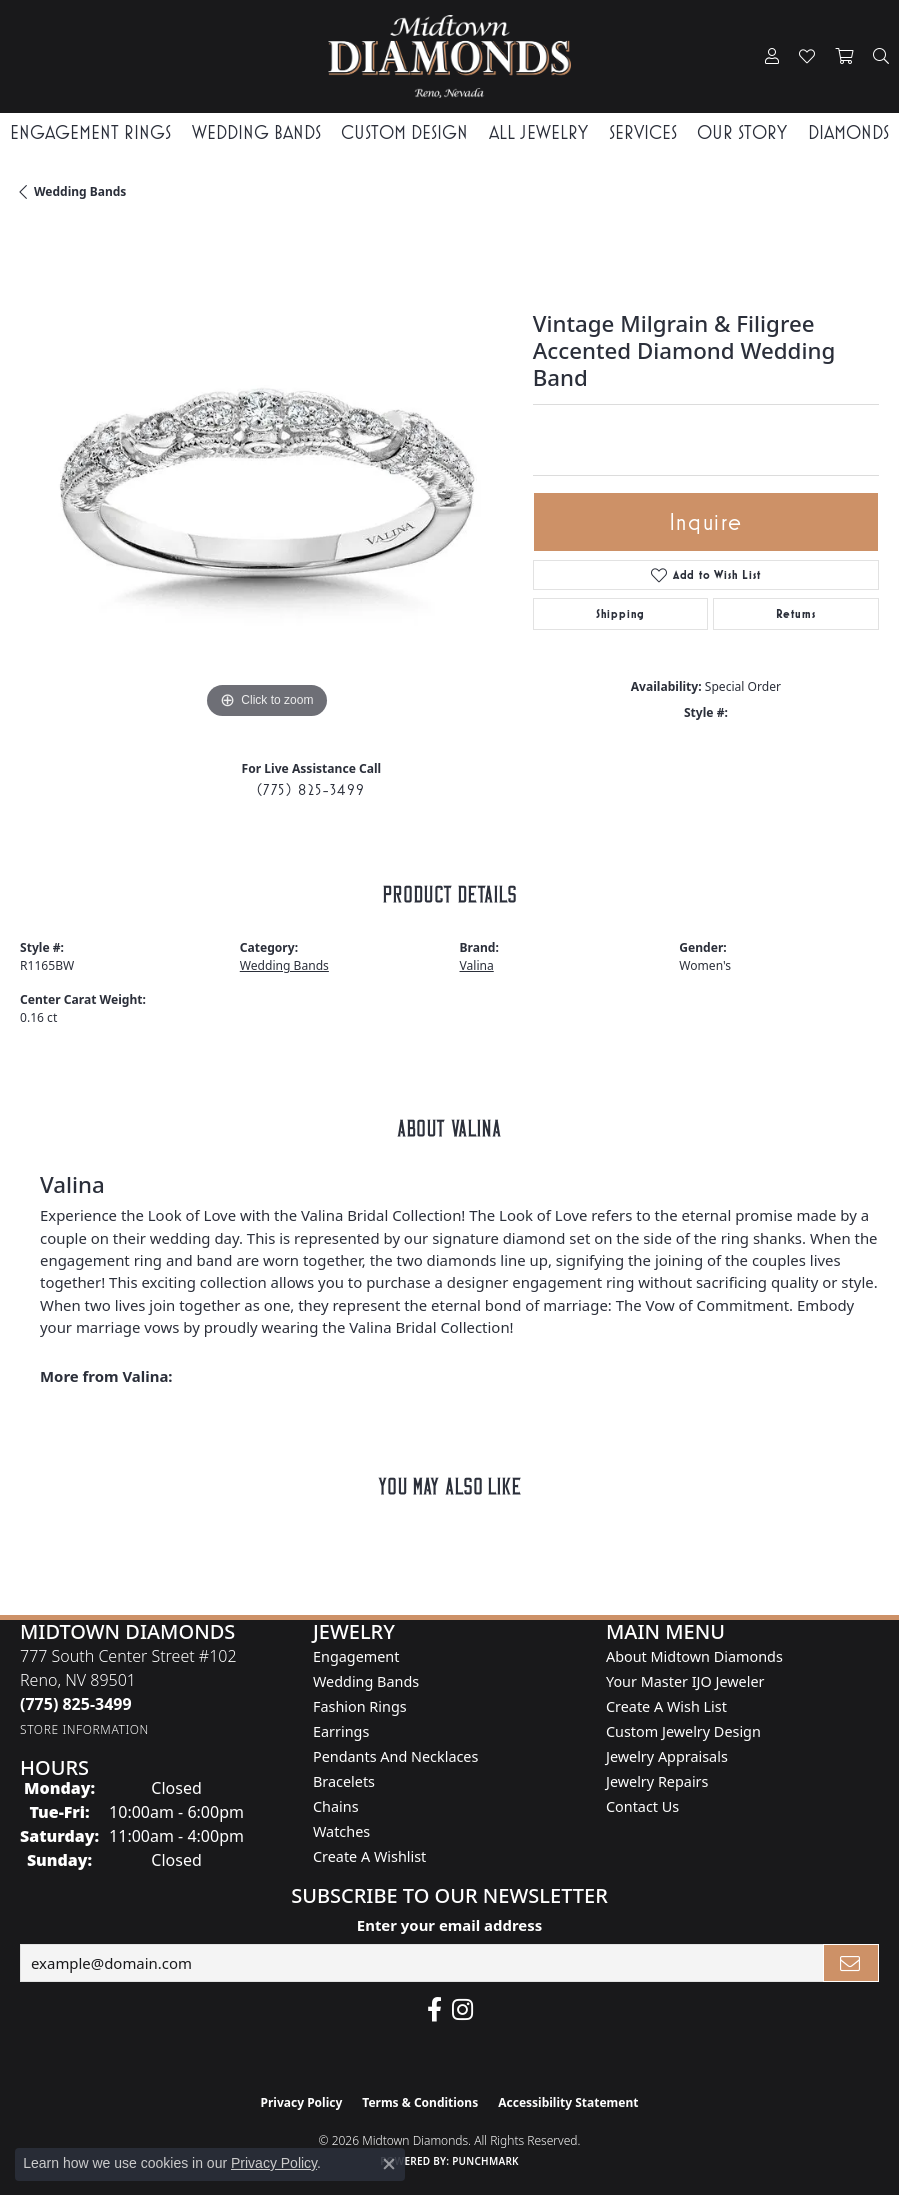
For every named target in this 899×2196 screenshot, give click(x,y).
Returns (796, 614)
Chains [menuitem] (336, 1806)
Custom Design (404, 132)
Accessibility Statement (568, 2102)
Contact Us (642, 1806)
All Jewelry (538, 132)
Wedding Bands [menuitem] (366, 1681)
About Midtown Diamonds (694, 1656)
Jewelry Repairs (657, 1781)
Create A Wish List (666, 1706)
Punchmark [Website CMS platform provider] (485, 2161)
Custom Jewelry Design (683, 1731)
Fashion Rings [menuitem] (360, 1706)
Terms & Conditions (420, 2102)
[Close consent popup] (389, 2164)
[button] (772, 57)
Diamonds (848, 132)
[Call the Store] (76, 1704)
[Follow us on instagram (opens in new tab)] (462, 2010)
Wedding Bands (256, 132)
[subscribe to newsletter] (851, 1963)
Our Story (742, 132)
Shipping (620, 614)
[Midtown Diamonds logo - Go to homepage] (450, 56)
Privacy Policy (302, 2102)
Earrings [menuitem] (341, 1731)
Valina (477, 965)
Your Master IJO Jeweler (685, 1681)
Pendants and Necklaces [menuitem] (395, 1756)
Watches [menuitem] (341, 1831)
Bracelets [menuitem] (344, 1781)
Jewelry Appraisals (667, 1756)
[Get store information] (84, 1729)
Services (643, 132)
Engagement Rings (90, 132)
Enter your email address (449, 1925)
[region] (266, 477)
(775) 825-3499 (311, 789)
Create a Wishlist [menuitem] (369, 1856)
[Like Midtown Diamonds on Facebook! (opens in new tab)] (434, 2010)
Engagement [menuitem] (356, 1656)
